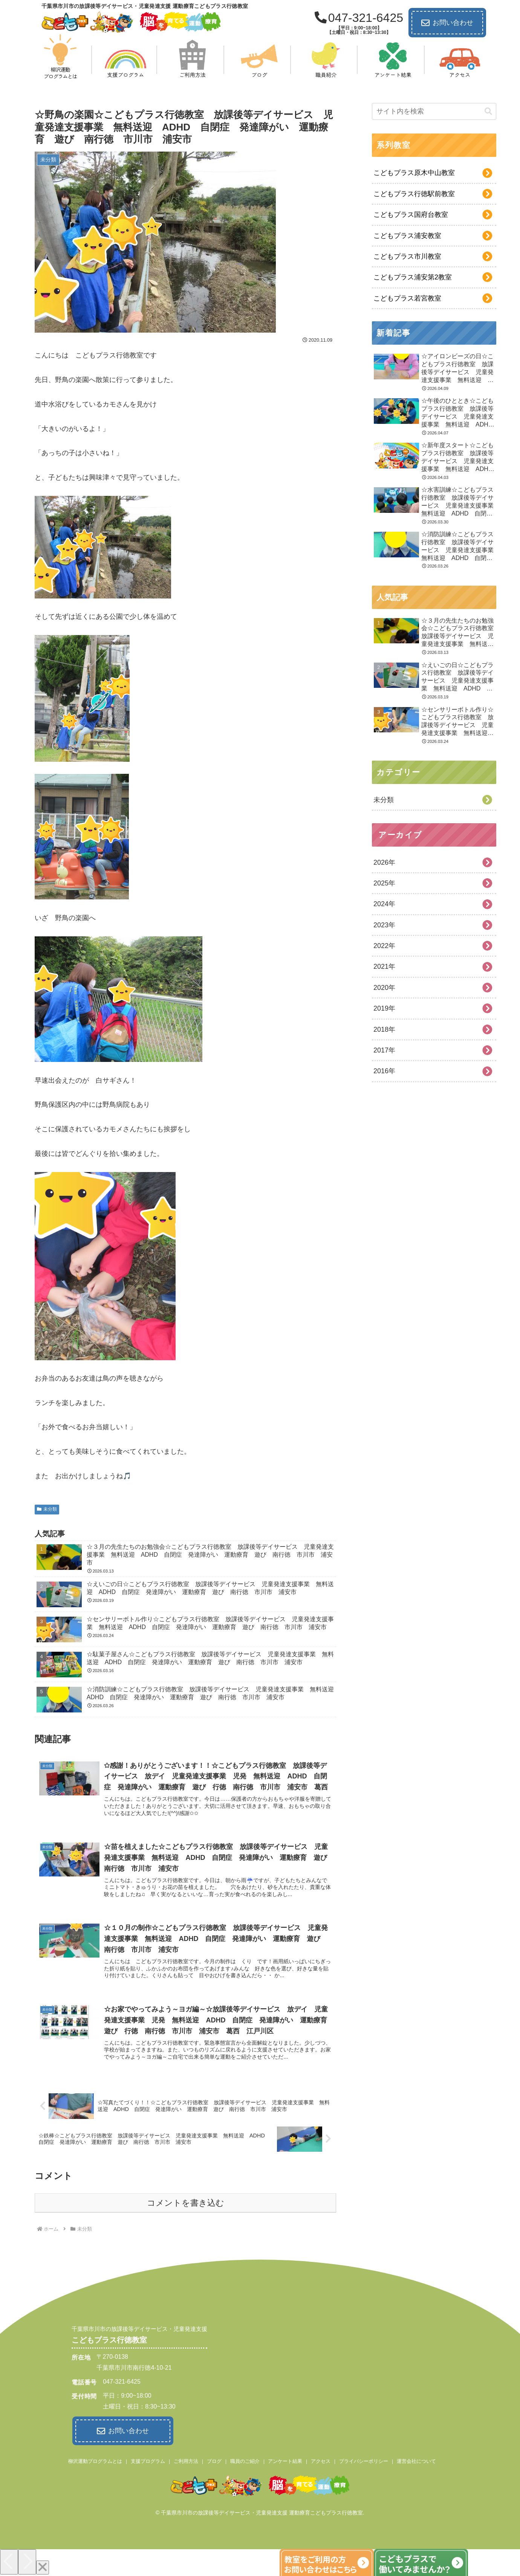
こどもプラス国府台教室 (410, 214)
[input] (434, 111)
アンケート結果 (285, 2461)
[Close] (42, 2567)
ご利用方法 (186, 2461)
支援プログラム (148, 2461)
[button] (488, 111)
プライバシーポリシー (363, 2461)
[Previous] (9, 2561)
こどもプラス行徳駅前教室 (414, 194)
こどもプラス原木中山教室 (414, 172)
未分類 (47, 1509)
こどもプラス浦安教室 (407, 235)
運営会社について (416, 2461)
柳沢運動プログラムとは (95, 2461)
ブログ (214, 2461)
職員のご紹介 (245, 2461)
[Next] (27, 2561)
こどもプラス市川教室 (407, 256)
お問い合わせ (447, 23)
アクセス (320, 2461)
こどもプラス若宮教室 (407, 298)
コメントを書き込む (185, 2203)
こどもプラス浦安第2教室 (412, 277)
